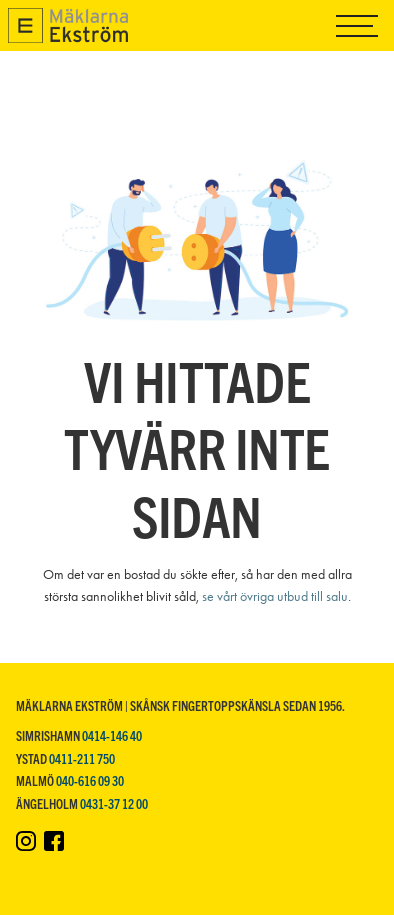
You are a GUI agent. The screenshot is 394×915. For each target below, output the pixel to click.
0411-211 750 (82, 758)
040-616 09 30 (90, 780)
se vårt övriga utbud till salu (275, 596)
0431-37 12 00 (114, 803)
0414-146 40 (112, 735)
